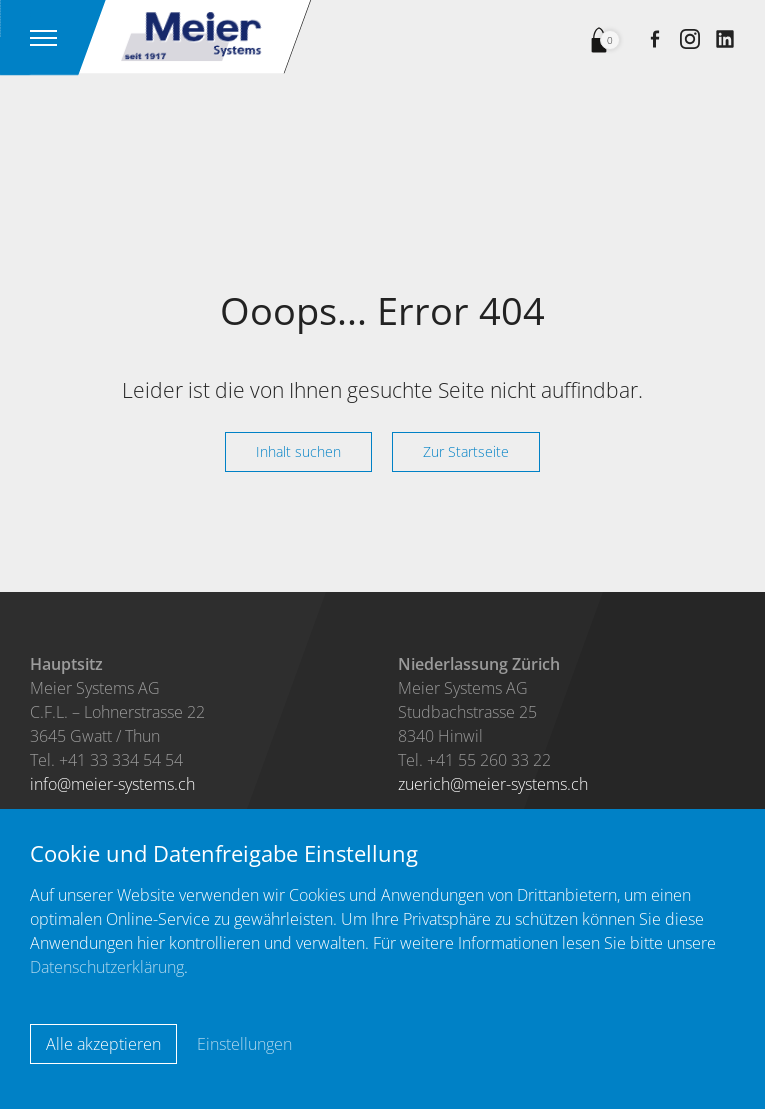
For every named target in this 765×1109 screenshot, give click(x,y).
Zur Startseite (466, 451)
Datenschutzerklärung (107, 967)
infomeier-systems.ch (112, 784)
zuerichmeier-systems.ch (493, 784)
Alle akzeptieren (103, 1044)
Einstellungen (244, 1044)
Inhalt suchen (298, 451)
